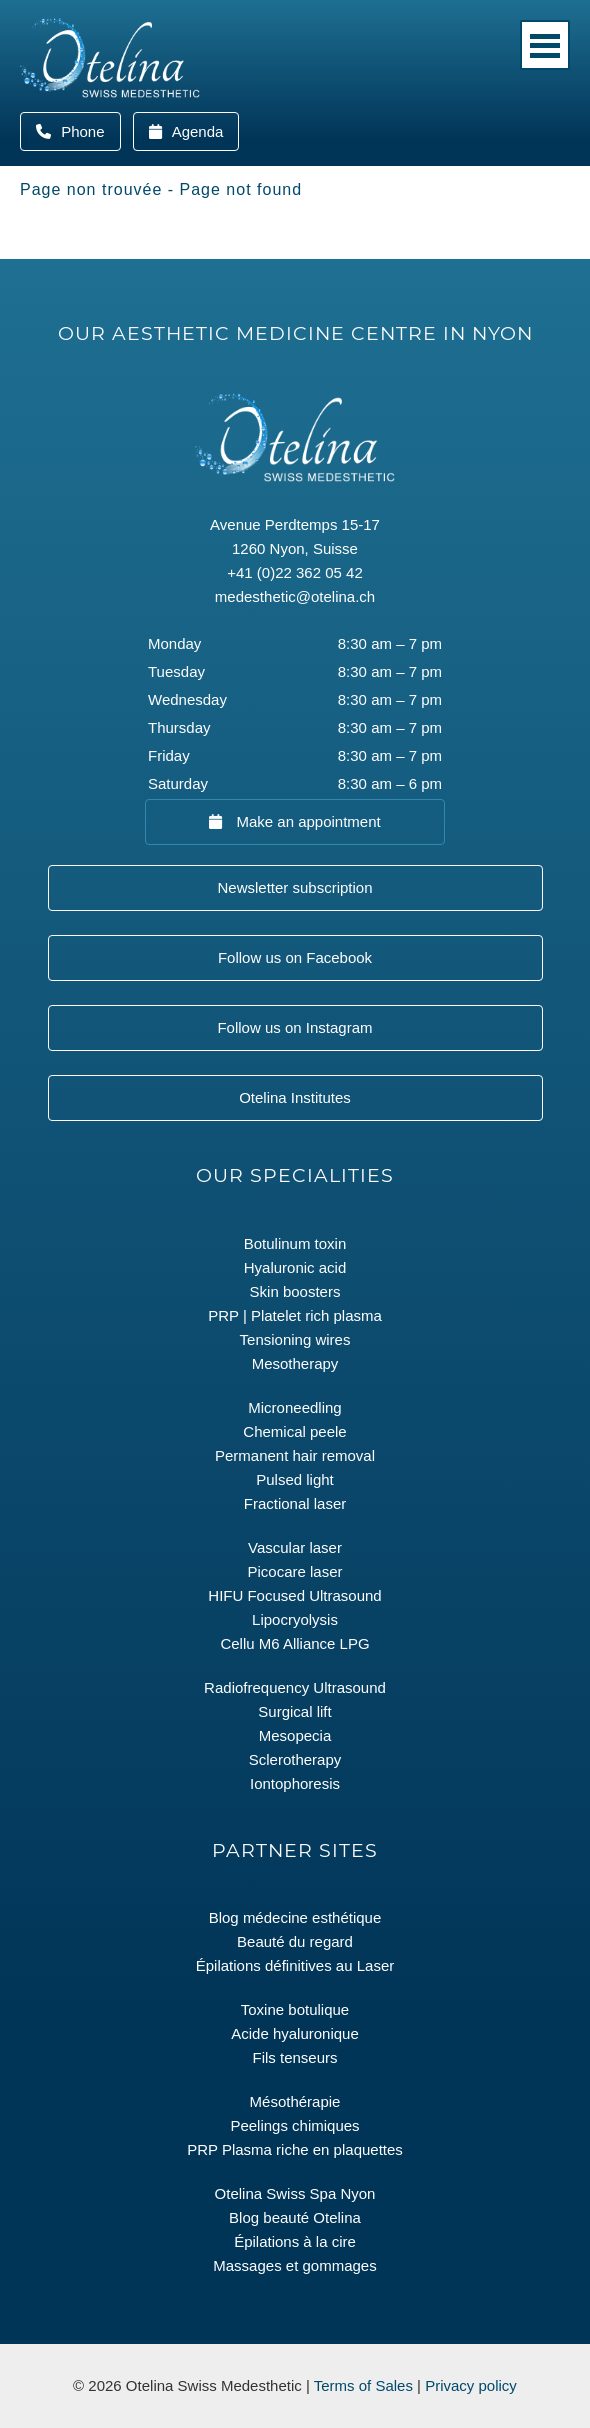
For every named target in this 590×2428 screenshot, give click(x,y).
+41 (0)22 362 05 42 (295, 572)
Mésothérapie (295, 2101)
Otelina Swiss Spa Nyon (295, 2193)
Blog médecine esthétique (295, 1917)
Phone (89, 131)
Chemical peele (294, 1431)
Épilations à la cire (295, 2241)
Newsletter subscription (294, 887)
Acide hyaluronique (295, 2033)
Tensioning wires (295, 1339)
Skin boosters (295, 1291)
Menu (545, 45)
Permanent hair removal (295, 1455)
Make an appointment (306, 821)
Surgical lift (294, 1711)
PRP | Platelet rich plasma (295, 1315)
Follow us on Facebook (295, 957)
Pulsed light (295, 1479)
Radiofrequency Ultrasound (295, 1687)
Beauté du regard (295, 1941)
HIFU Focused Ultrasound (294, 1595)
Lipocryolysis (295, 1619)
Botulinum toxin (295, 1243)
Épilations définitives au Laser (295, 1965)
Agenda (195, 131)
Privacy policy (471, 2385)
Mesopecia (295, 1735)
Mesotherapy (295, 1363)
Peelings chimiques (294, 2125)
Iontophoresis (295, 1783)
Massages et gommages (294, 2265)
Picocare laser (294, 1571)
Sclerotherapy (295, 1759)
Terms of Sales (363, 2385)
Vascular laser (295, 1547)
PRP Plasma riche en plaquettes (295, 2149)
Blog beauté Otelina (295, 2217)
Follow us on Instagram (294, 1027)
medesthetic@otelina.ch (295, 596)
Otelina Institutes (295, 1097)
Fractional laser (295, 1503)
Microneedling (294, 1407)
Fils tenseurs (294, 2057)
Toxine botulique (295, 2009)
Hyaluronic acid (295, 1267)
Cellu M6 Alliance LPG (294, 1643)
